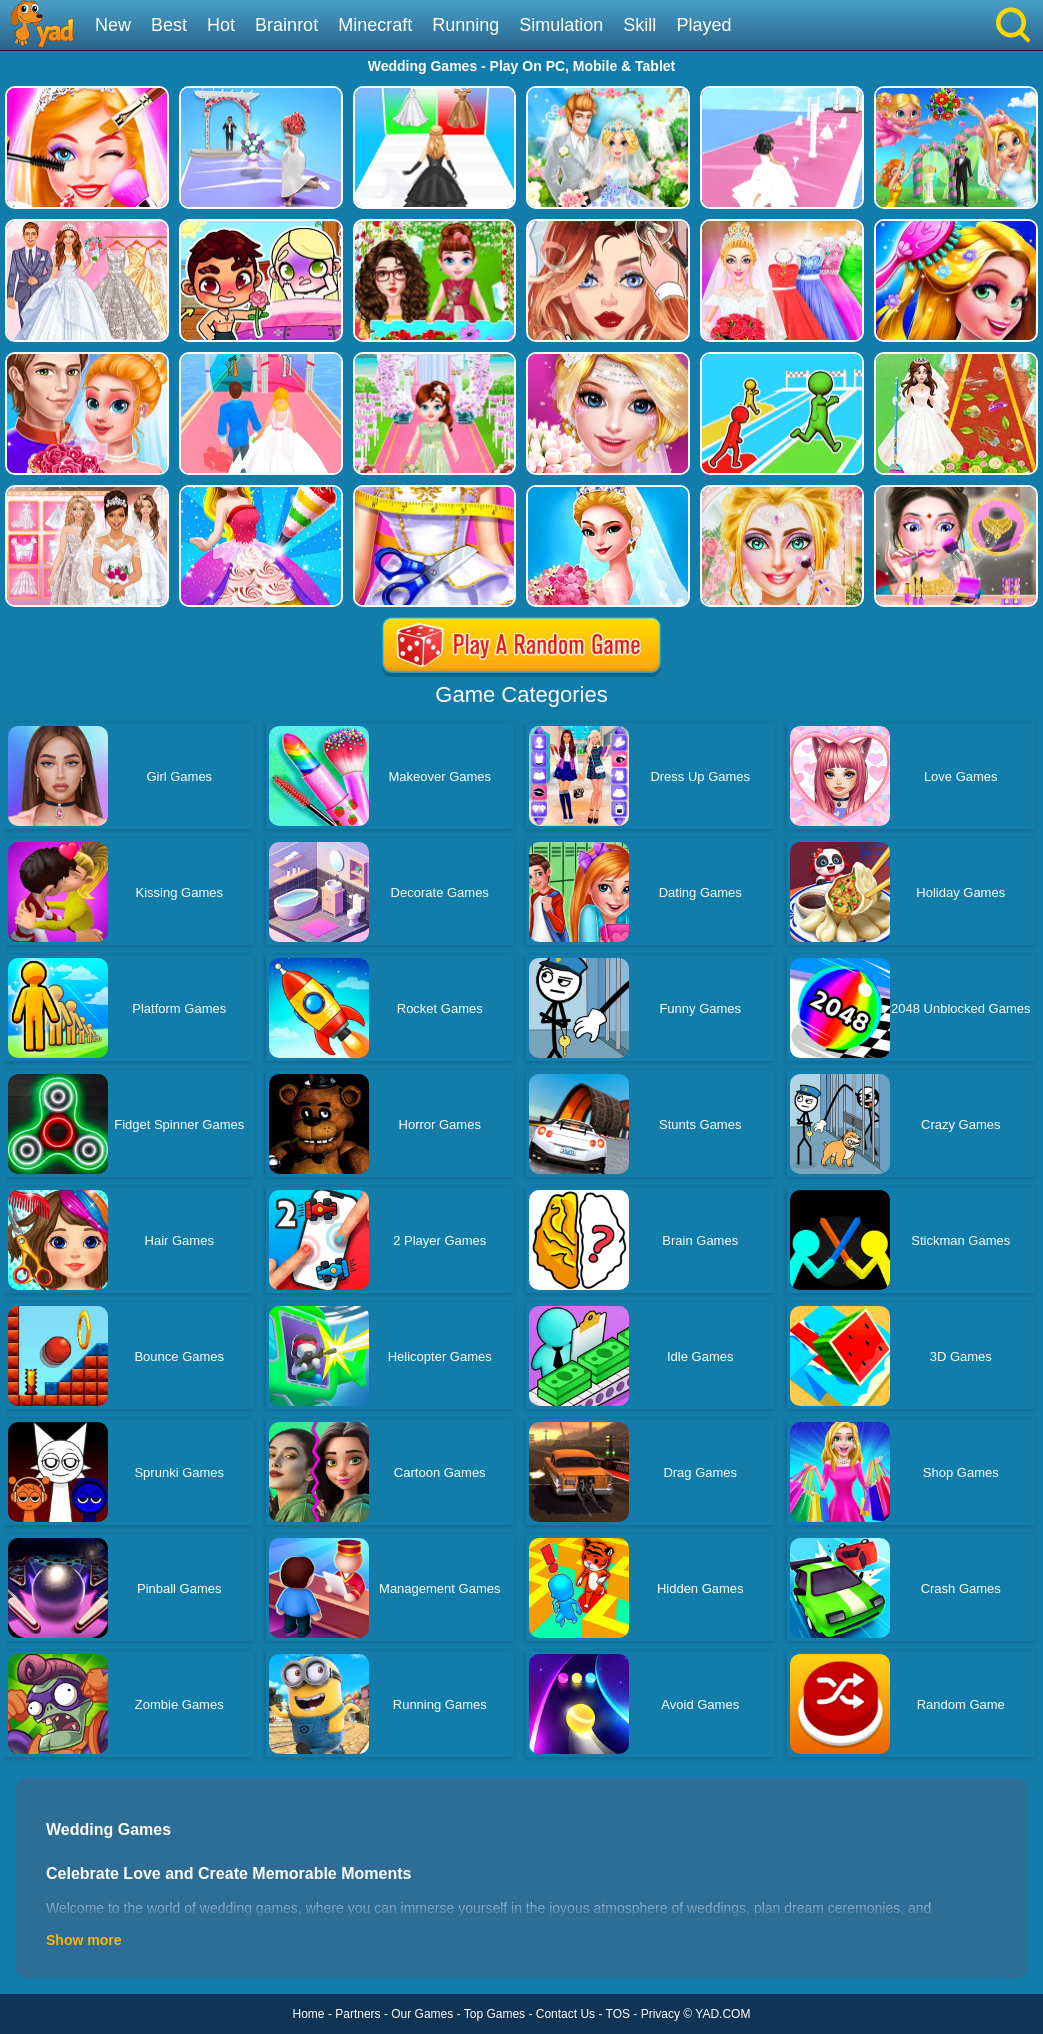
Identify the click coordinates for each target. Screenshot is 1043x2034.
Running (465, 25)
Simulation (561, 25)
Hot (221, 25)
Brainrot (286, 25)
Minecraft (375, 25)
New (113, 25)
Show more (83, 1940)
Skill (639, 25)
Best (169, 25)
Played (703, 25)
